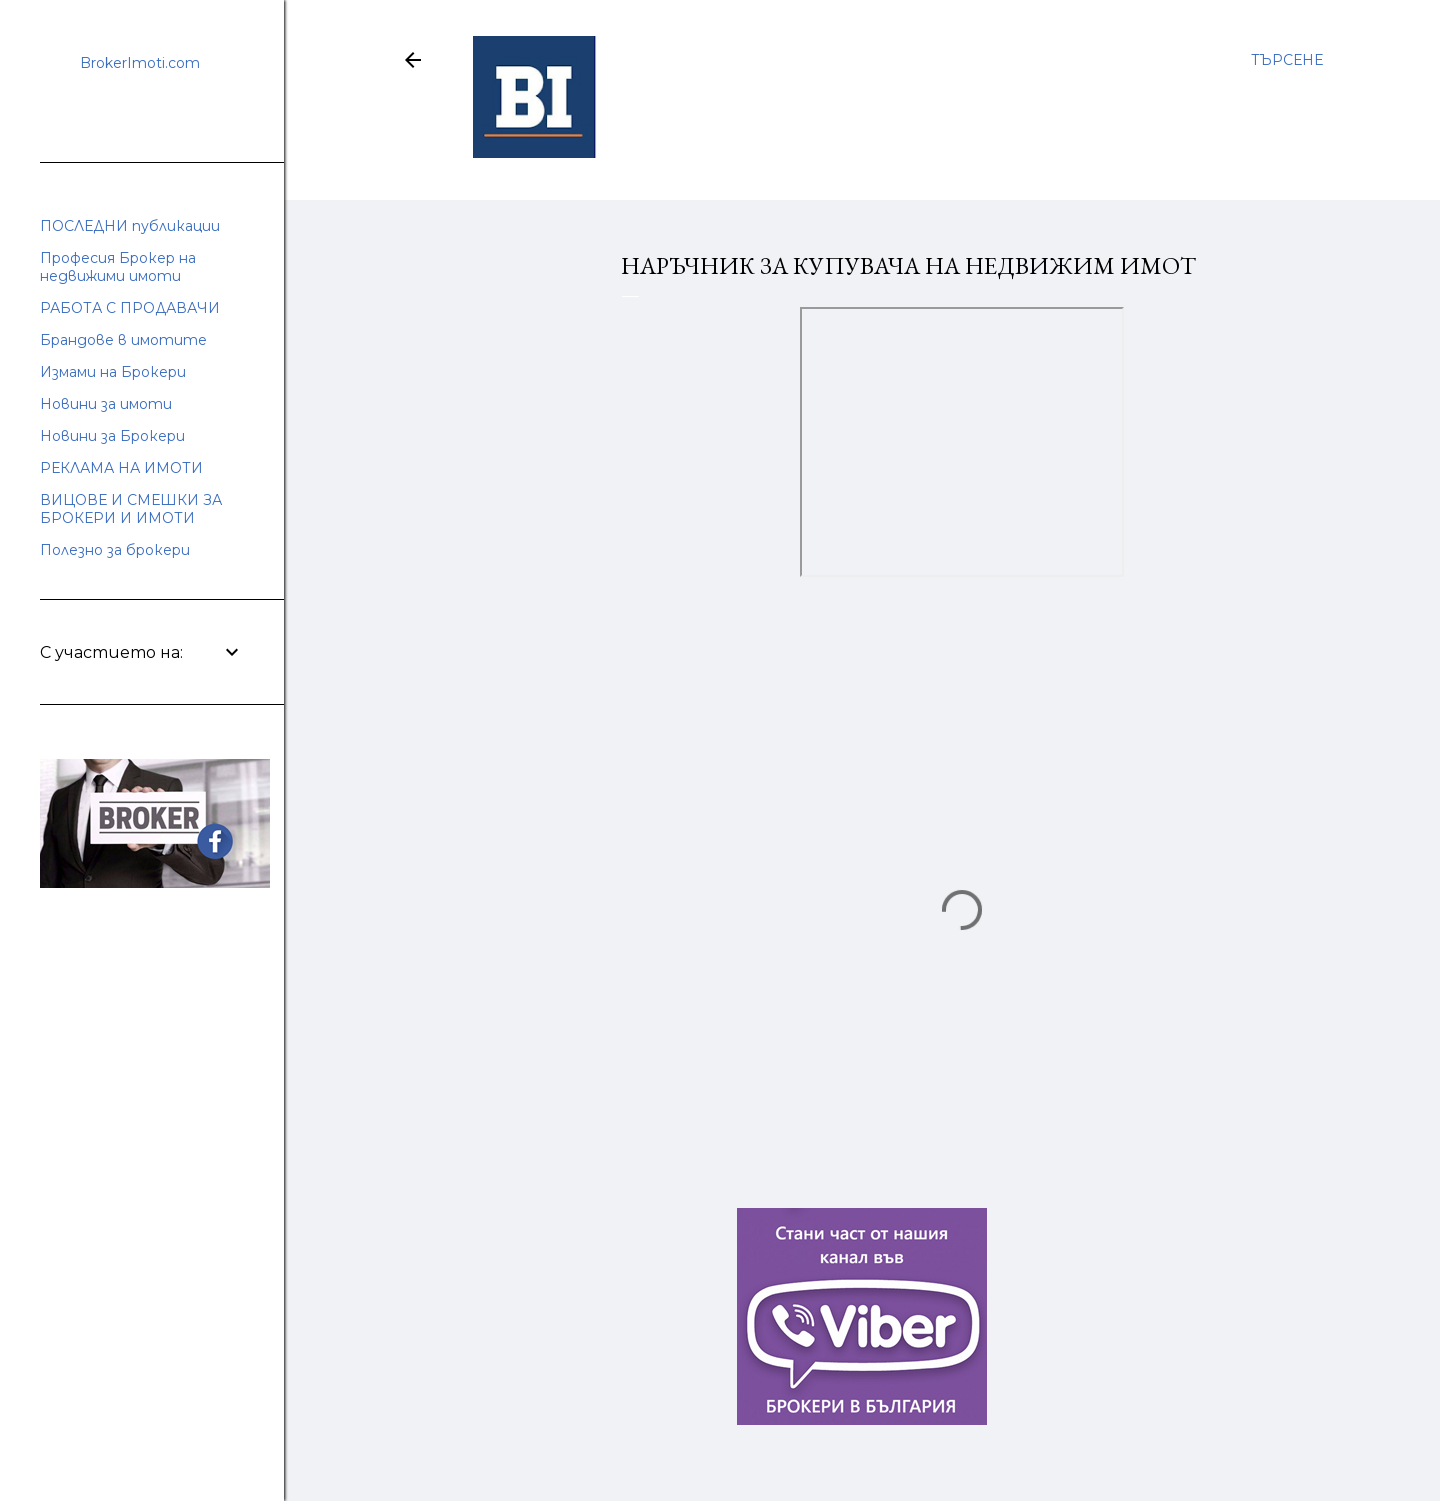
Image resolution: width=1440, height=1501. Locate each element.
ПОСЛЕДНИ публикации (130, 226)
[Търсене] (1287, 60)
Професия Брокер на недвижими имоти (118, 267)
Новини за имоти (106, 404)
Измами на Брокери (113, 372)
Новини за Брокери (112, 436)
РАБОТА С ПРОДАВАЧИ (130, 308)
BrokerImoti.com (140, 63)
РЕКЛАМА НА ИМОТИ (121, 468)
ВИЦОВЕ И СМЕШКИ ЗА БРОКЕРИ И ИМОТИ (131, 509)
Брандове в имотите (123, 340)
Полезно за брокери (115, 550)
